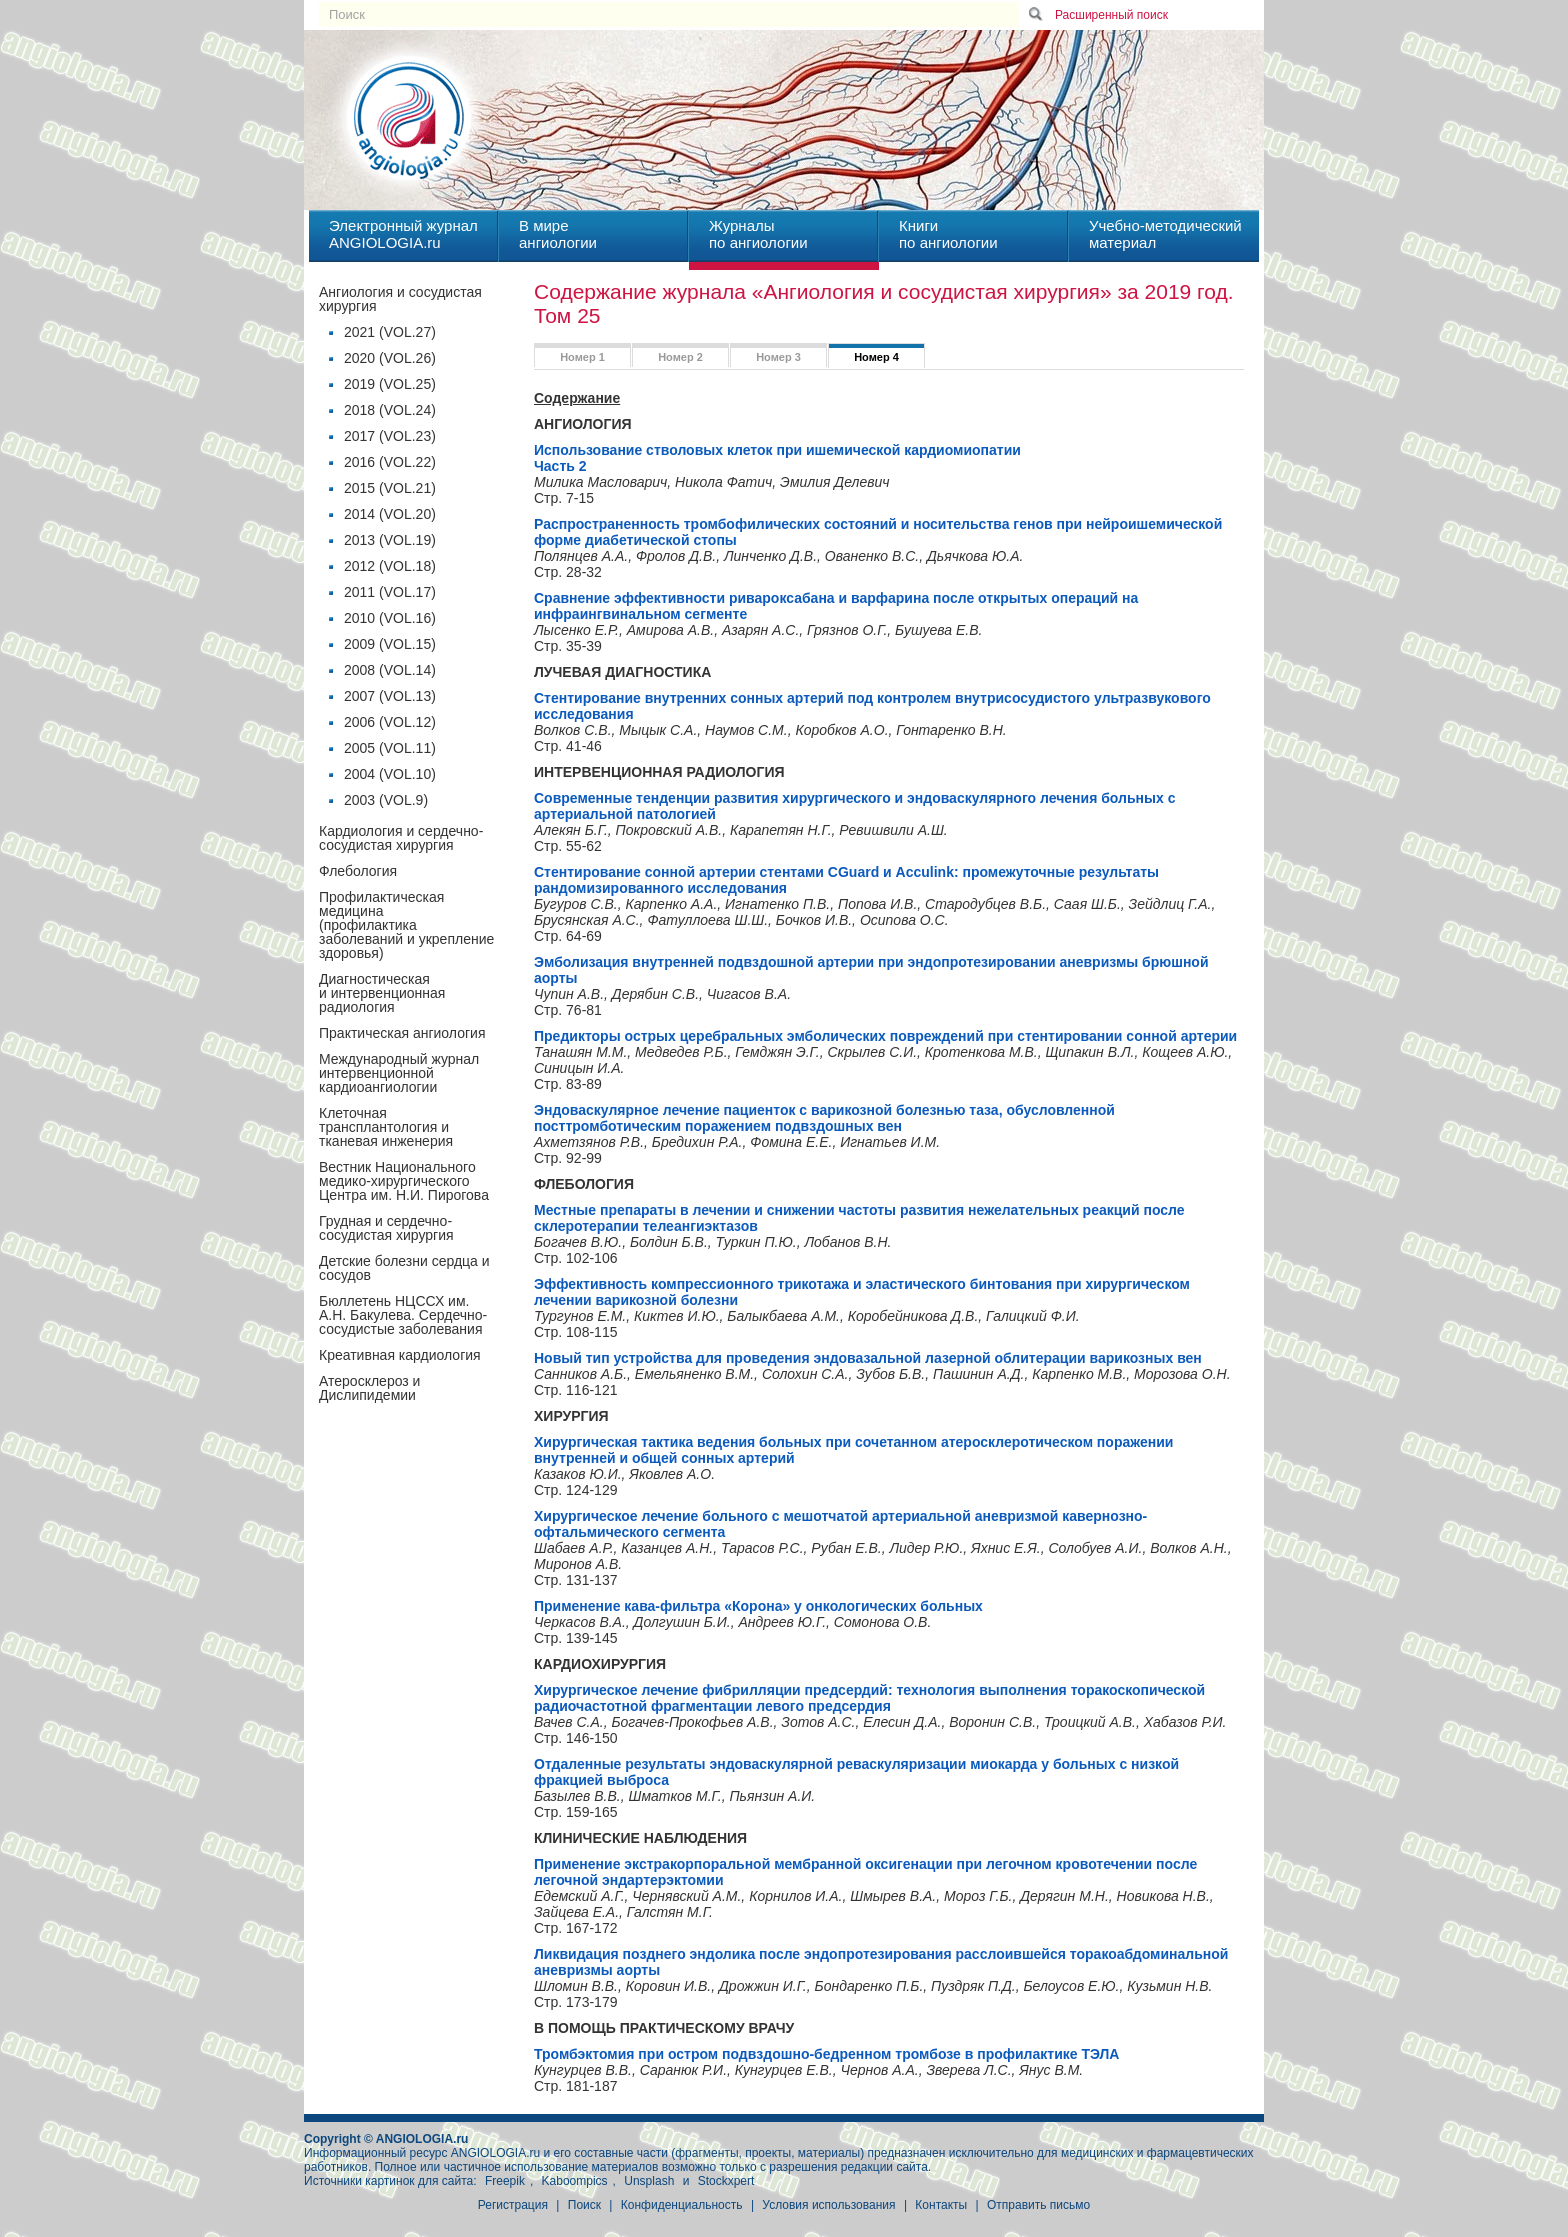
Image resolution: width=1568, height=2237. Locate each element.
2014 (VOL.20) (390, 514)
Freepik (505, 2181)
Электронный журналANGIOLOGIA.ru (403, 234)
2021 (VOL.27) (390, 332)
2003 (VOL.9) (386, 800)
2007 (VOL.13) (390, 696)
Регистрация (513, 2205)
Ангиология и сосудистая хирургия (400, 299)
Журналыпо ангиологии (758, 234)
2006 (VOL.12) (390, 722)
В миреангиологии (558, 234)
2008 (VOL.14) (390, 670)
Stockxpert (726, 2181)
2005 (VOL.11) (390, 748)
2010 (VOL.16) (390, 618)
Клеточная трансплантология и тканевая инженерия (386, 1127)
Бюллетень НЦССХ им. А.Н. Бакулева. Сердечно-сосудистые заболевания (403, 1315)
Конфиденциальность (682, 2205)
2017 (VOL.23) (390, 436)
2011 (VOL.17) (390, 592)
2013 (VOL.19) (390, 540)
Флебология (358, 871)
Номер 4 (876, 357)
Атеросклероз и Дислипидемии (369, 1388)
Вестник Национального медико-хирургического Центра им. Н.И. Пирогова (404, 1181)
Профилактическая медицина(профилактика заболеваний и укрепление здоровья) (406, 925)
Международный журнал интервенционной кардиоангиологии (399, 1073)
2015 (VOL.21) (390, 488)
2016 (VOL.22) (390, 462)
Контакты (941, 2205)
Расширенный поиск (1111, 15)
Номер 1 (582, 357)
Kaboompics (575, 2181)
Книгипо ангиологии (948, 234)
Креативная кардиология (400, 1355)
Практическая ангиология (402, 1033)
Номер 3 (778, 357)
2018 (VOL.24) (390, 410)
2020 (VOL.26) (390, 358)
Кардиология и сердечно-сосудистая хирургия (401, 838)
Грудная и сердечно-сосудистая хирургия (386, 1228)
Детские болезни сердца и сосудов (404, 1268)
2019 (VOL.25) (390, 384)
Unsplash (649, 2181)
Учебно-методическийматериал (1165, 234)
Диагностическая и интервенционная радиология (382, 993)
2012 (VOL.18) (390, 566)
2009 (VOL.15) (390, 644)
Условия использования (828, 2205)
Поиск (584, 2205)
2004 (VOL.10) (390, 774)
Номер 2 (680, 357)
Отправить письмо (1038, 2205)
